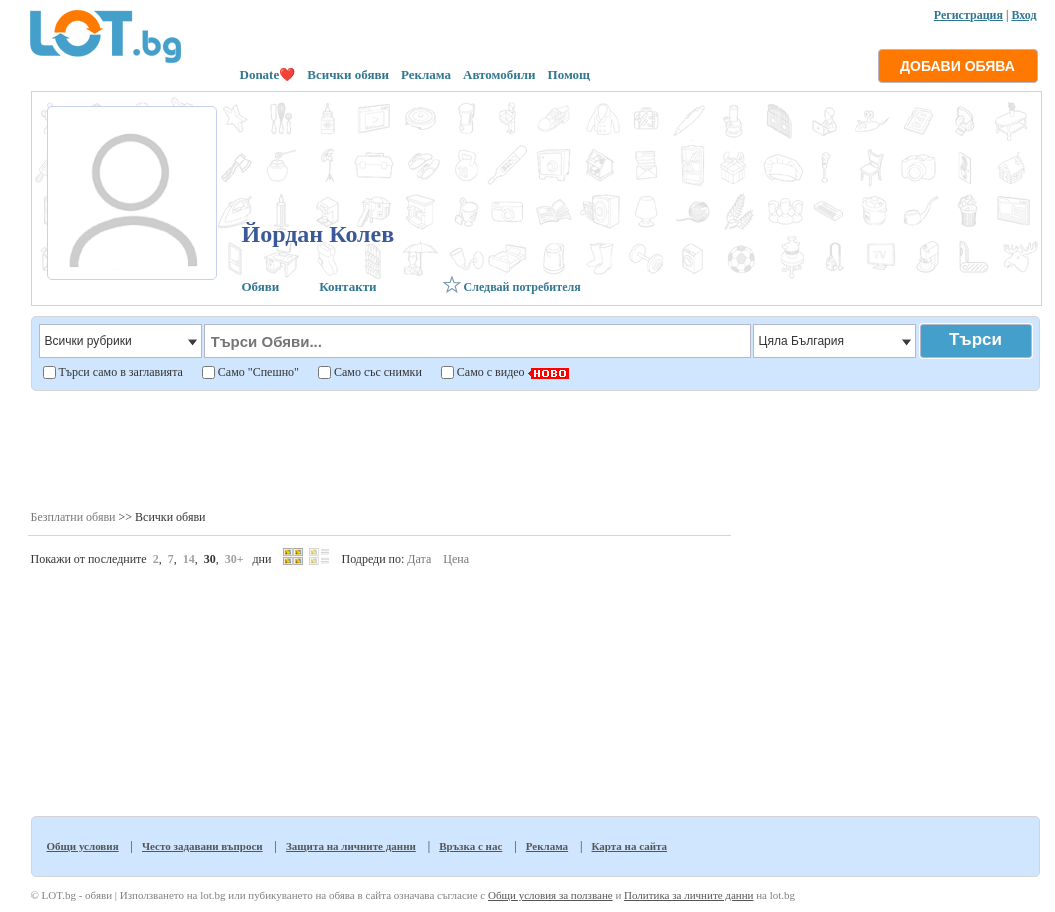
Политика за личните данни (688, 895)
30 (210, 559)
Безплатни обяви (73, 517)
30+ (234, 559)
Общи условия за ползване (550, 895)
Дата (419, 559)
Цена (456, 559)
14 (189, 559)
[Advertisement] (534, 449)
